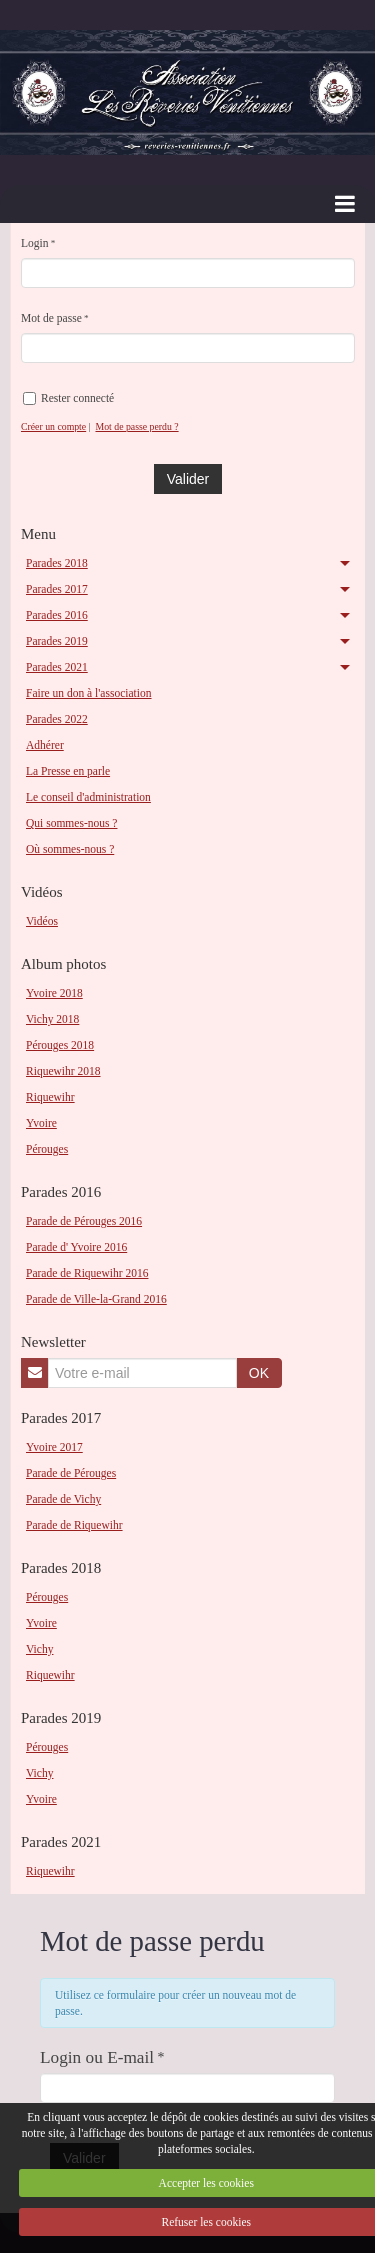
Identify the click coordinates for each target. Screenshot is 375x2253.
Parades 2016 (57, 615)
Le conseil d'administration (88, 797)
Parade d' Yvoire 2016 (76, 1247)
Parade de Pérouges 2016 (84, 1221)
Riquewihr (50, 1097)
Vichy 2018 (52, 1019)
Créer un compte (53, 426)
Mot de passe (51, 318)
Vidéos (42, 921)
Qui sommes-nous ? (71, 823)
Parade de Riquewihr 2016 (87, 1273)
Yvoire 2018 (54, 993)
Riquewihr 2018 (63, 1071)
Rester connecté (68, 398)
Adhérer (45, 745)
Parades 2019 (57, 641)
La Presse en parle (68, 771)
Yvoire (41, 1123)
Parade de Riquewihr (74, 1525)
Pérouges (47, 1149)
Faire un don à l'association (89, 693)
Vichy (39, 1649)
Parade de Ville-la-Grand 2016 (96, 1299)
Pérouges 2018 (60, 1045)
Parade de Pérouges (71, 1473)
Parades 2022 (57, 719)
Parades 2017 (57, 589)
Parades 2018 (57, 563)
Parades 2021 (57, 667)
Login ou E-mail (97, 2057)
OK (259, 1373)
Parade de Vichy (63, 1499)
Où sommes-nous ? (70, 849)
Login (35, 243)
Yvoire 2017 (54, 1447)
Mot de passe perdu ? (136, 426)
